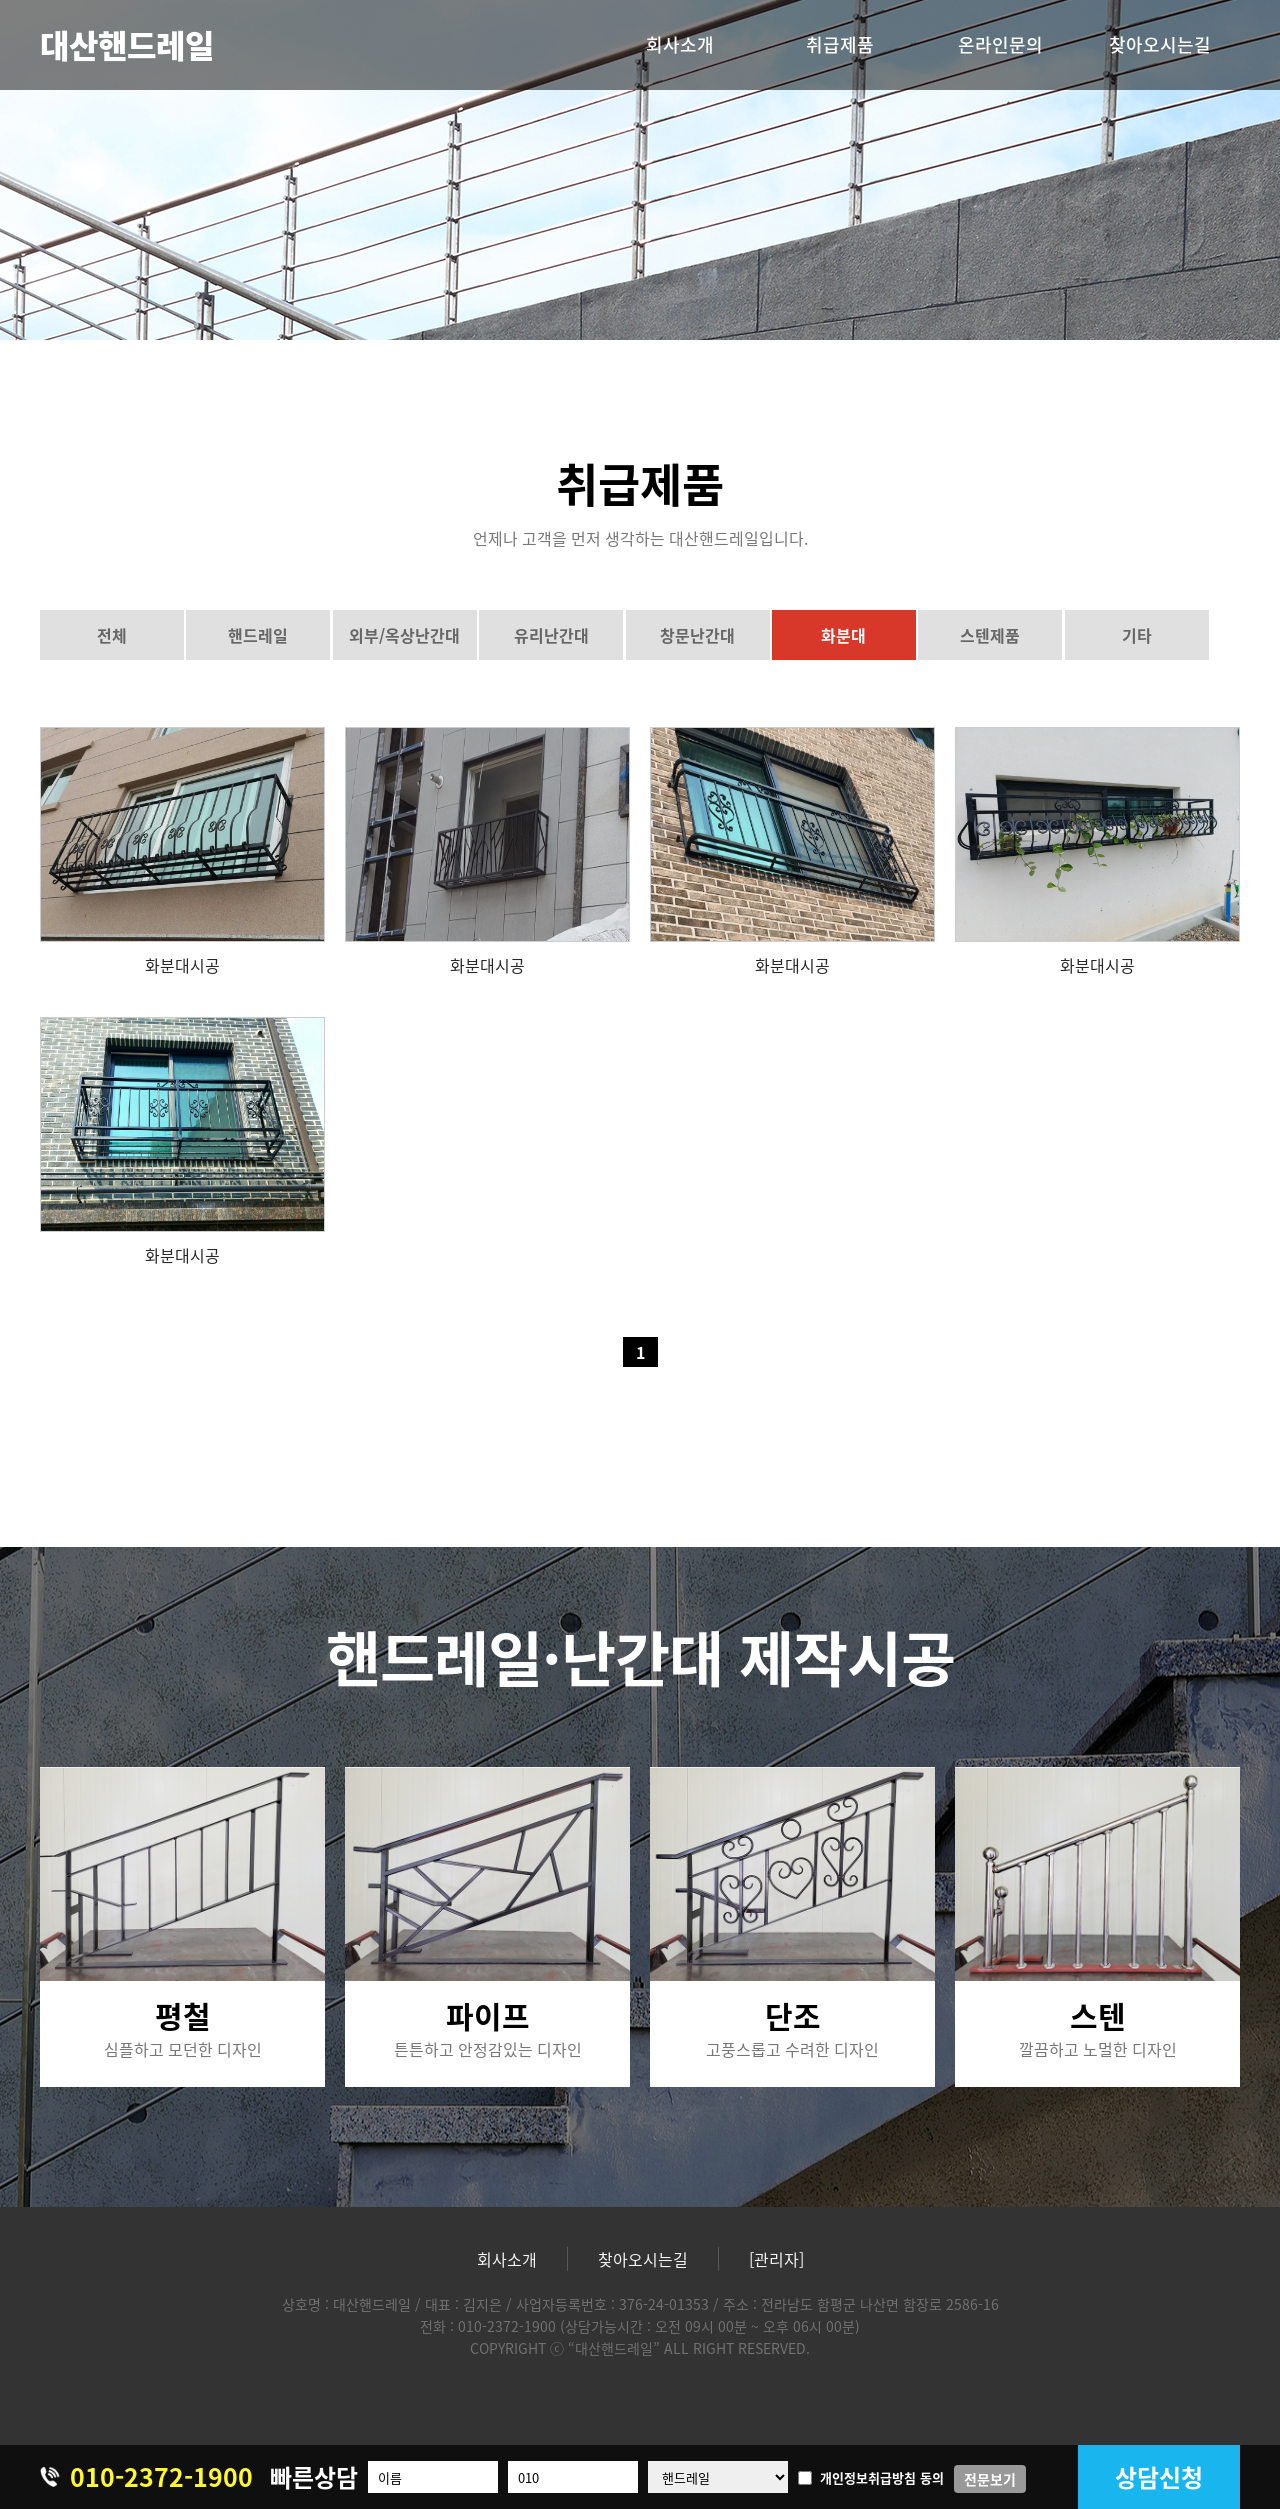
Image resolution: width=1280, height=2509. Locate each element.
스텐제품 (990, 635)
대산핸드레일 (127, 45)
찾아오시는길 (1160, 44)
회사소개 (680, 44)
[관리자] (776, 2259)
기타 (1137, 635)
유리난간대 (551, 635)
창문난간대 (697, 635)
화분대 (843, 635)
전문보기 (990, 2479)
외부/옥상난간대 (404, 635)
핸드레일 (258, 635)
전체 (112, 635)
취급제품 (840, 44)
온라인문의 (1000, 44)
